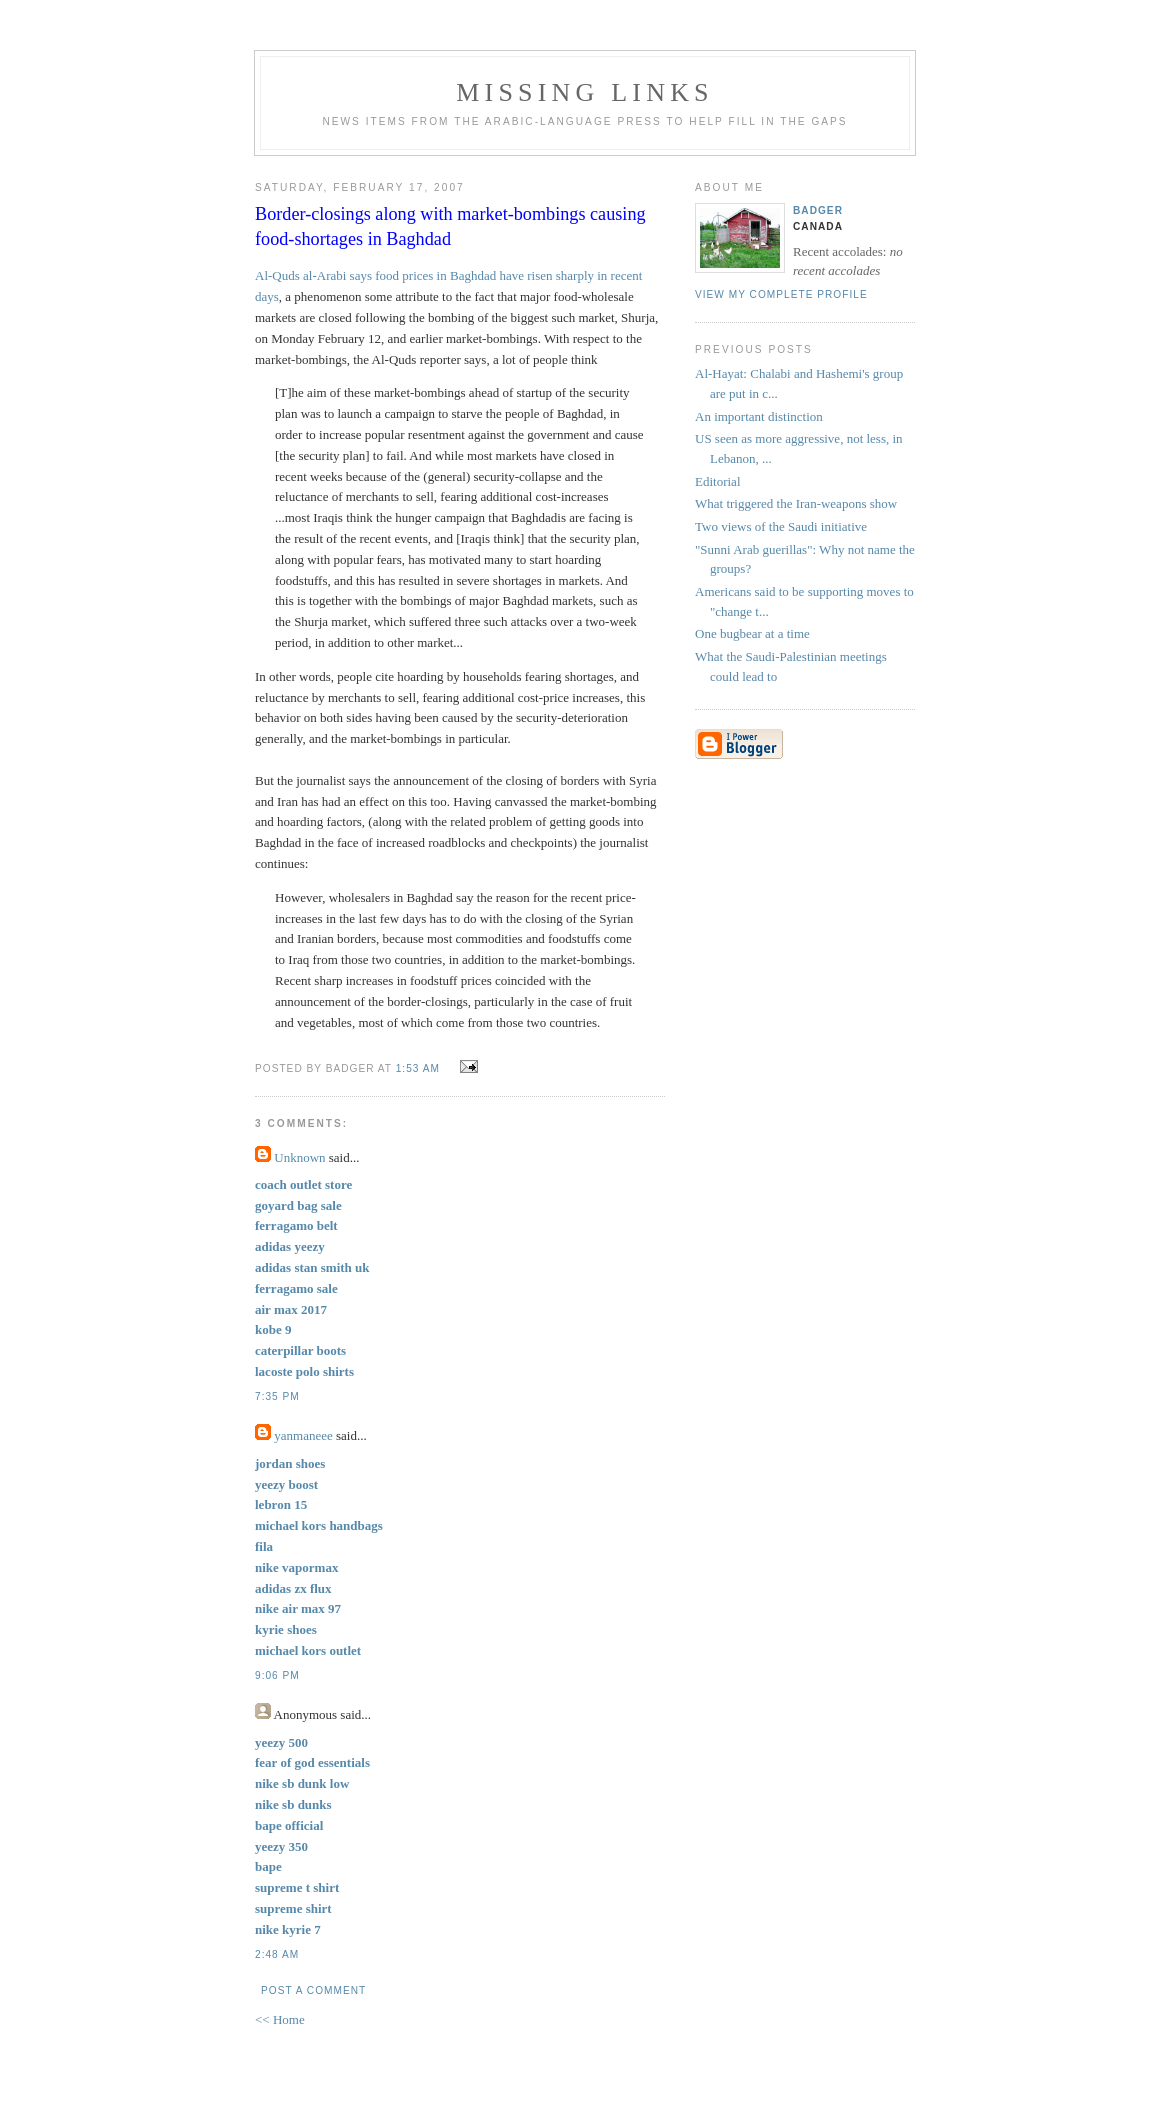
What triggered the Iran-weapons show (796, 503)
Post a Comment (313, 1990)
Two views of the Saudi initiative (781, 526)
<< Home (280, 2019)
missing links (585, 92)
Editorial (718, 481)
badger (818, 210)
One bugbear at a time (752, 633)
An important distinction (759, 416)
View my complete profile (781, 294)
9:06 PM (277, 1675)
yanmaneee (303, 1435)
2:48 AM (277, 1954)
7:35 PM (277, 1396)
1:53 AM (418, 1068)
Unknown (299, 1157)
